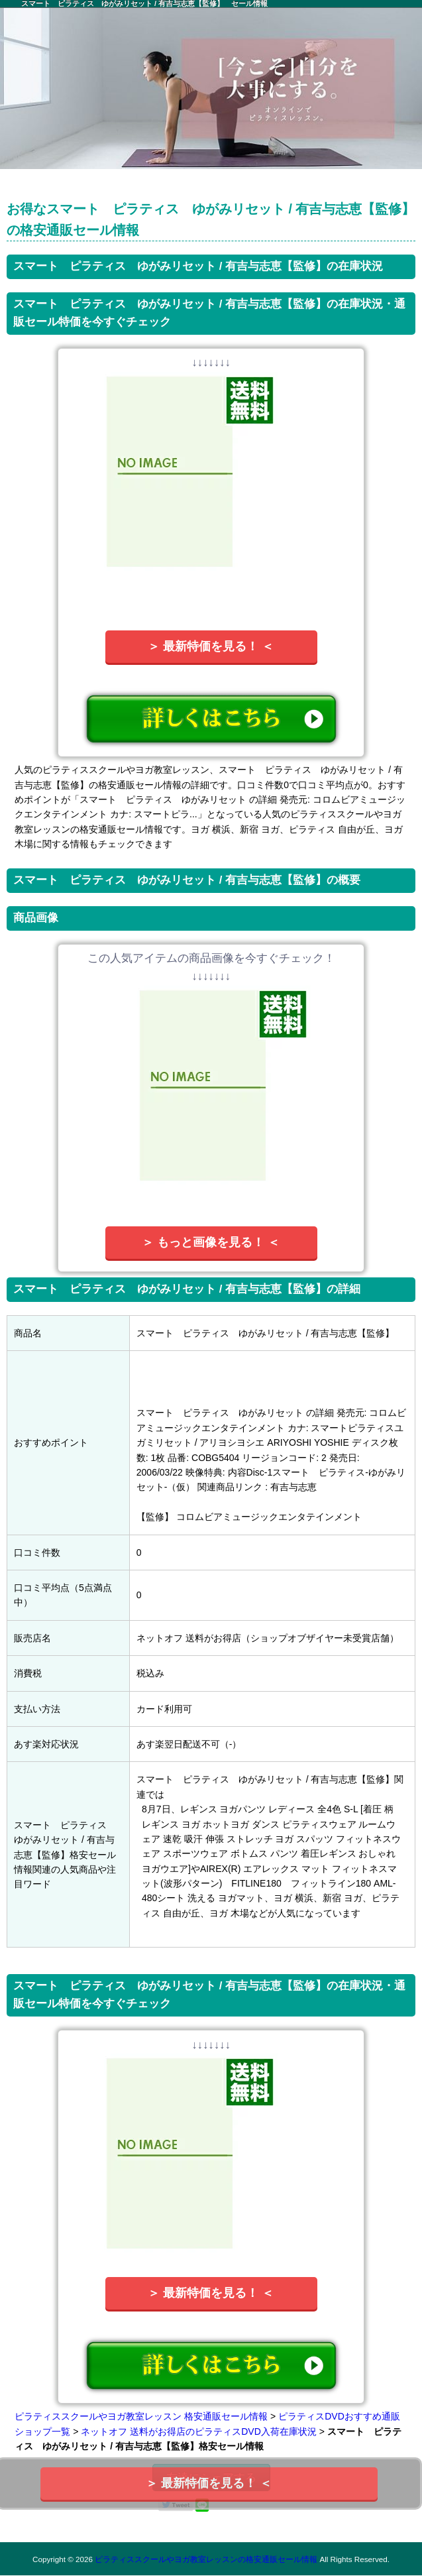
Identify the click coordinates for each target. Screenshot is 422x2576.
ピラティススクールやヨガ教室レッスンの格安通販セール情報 (206, 2559)
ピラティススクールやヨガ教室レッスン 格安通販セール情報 (141, 2416)
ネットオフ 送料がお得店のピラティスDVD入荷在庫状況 (198, 2431)
